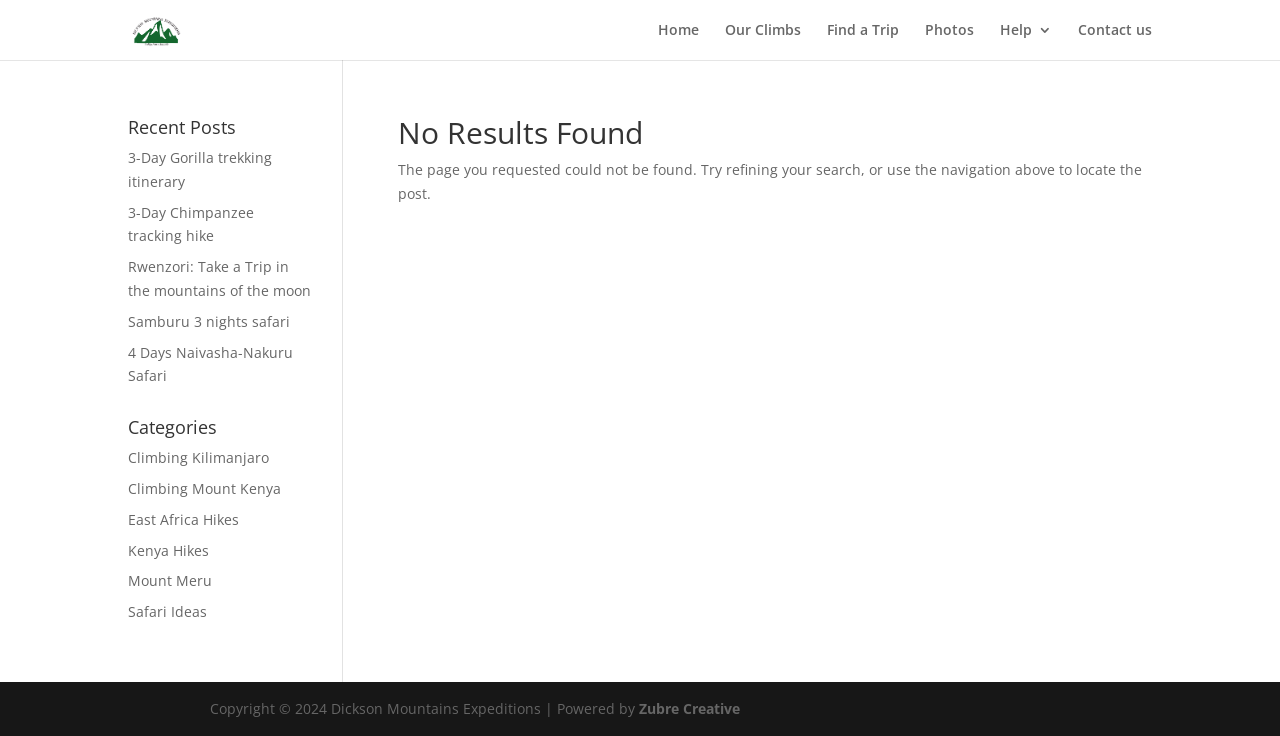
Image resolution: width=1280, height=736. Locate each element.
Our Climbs (763, 31)
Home (678, 31)
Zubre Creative (689, 708)
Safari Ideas (167, 611)
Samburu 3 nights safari (209, 321)
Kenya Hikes (168, 550)
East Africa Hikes (183, 519)
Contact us (1115, 31)
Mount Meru (170, 580)
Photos (949, 31)
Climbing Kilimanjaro (198, 457)
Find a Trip (863, 31)
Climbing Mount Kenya (204, 488)
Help (1016, 31)
